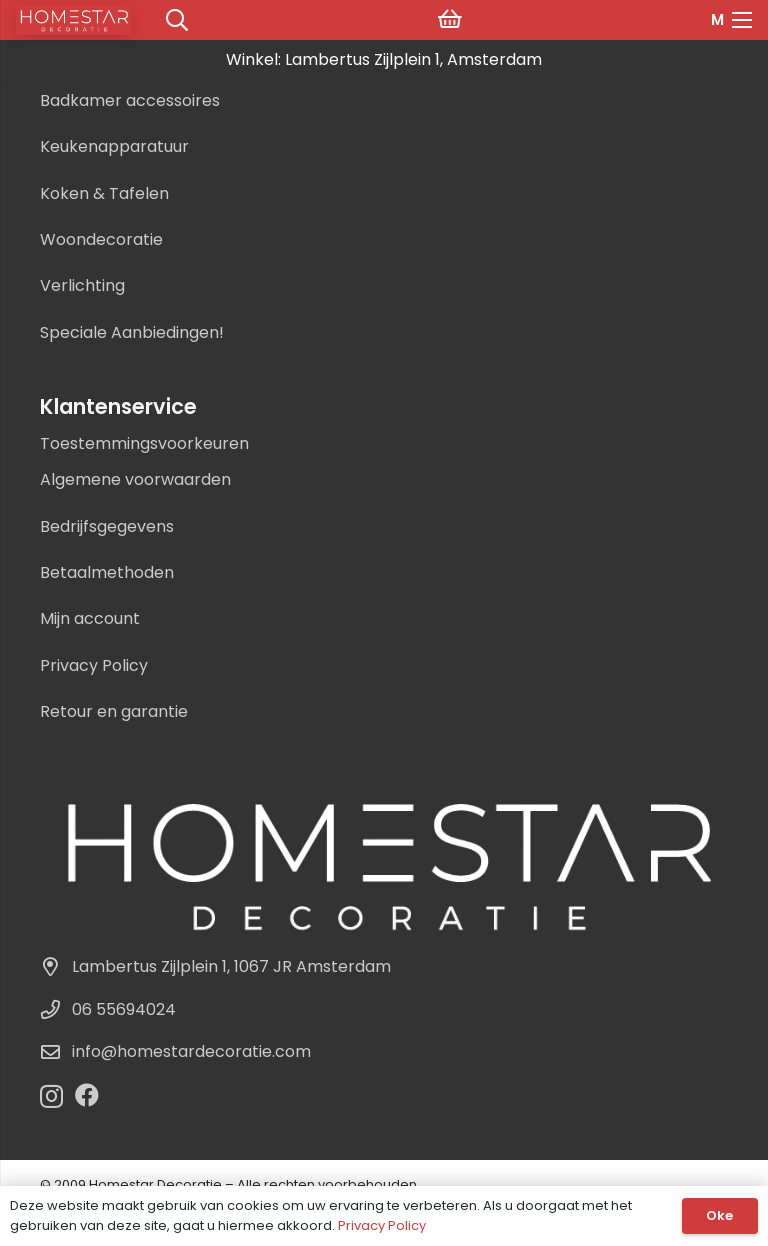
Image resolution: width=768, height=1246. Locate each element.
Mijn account (90, 618)
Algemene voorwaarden (135, 479)
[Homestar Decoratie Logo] (384, 862)
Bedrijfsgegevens (107, 526)
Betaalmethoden (107, 572)
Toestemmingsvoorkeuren (144, 443)
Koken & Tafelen (104, 193)
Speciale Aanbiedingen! (132, 332)
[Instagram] (51, 1096)
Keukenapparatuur (114, 146)
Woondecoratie (101, 239)
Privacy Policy (94, 665)
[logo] (73, 20)
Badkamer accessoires (130, 100)
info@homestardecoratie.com (191, 1051)
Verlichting (82, 285)
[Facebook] (87, 1095)
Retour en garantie (114, 711)
